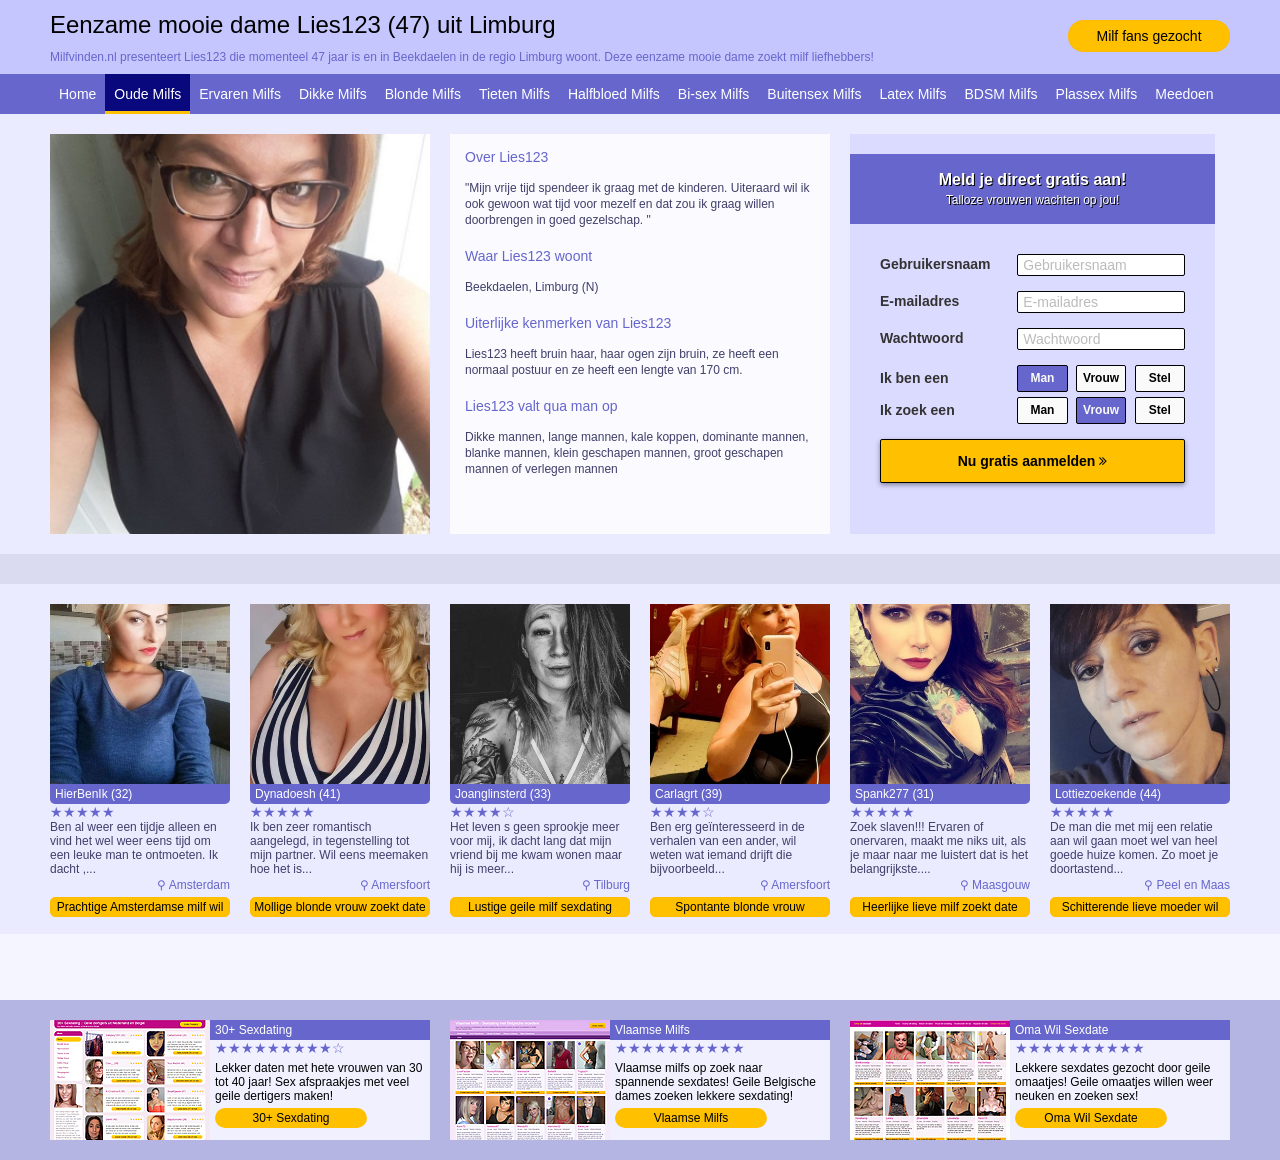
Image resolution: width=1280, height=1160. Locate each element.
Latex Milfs (913, 94)
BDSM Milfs (1000, 94)
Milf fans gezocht (1148, 36)
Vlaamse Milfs (691, 1118)
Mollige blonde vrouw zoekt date (339, 907)
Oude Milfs (147, 94)
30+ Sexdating (290, 1118)
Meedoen (1184, 94)
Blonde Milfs (423, 94)
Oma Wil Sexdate (1090, 1118)
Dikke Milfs (333, 94)
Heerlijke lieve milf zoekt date (939, 907)
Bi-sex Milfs (714, 94)
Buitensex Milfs (814, 94)
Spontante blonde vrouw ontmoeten (739, 908)
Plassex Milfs (1097, 94)
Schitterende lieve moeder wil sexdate (1140, 908)
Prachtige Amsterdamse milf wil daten (140, 908)
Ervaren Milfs (240, 94)
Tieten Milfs (514, 94)
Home (77, 94)
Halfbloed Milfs (614, 94)
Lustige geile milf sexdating (540, 907)
